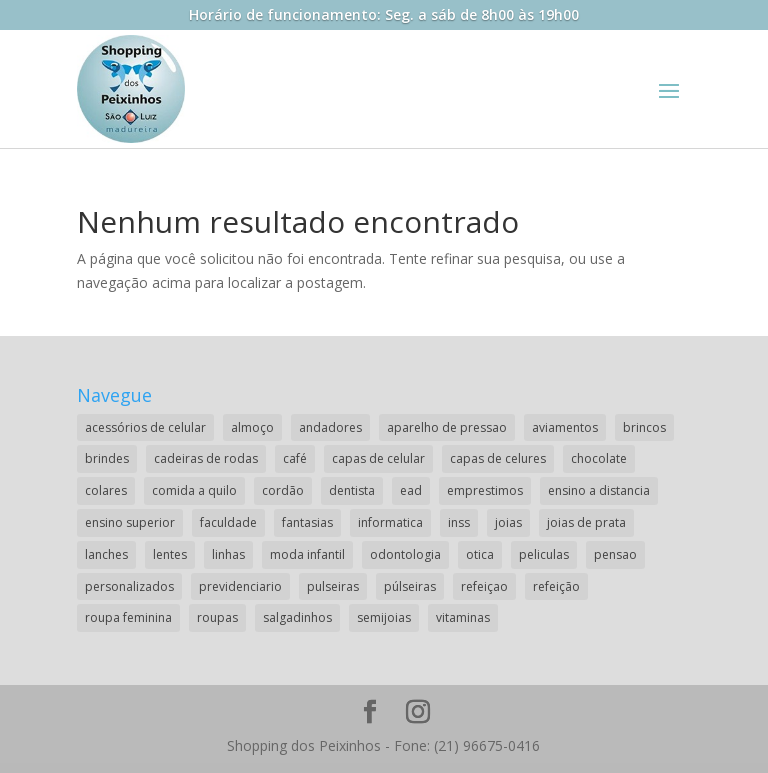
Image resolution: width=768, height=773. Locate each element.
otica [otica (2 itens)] (480, 554)
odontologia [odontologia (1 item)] (405, 554)
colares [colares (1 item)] (106, 490)
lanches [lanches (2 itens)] (106, 554)
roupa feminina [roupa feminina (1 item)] (128, 617)
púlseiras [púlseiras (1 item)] (410, 586)
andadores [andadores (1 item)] (330, 427)
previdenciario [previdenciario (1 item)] (240, 586)
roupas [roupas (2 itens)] (217, 617)
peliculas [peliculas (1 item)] (544, 554)
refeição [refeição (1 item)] (556, 586)
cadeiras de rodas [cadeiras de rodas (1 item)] (206, 458)
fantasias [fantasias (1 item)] (307, 522)
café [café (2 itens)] (295, 458)
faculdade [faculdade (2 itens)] (228, 522)
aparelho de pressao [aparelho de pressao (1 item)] (447, 427)
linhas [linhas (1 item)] (228, 554)
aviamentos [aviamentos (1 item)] (565, 427)
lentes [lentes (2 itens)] (170, 554)
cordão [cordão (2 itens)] (283, 490)
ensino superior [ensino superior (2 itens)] (130, 522)
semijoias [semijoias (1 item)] (384, 617)
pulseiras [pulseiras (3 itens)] (333, 586)
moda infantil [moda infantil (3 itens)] (307, 554)
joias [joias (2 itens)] (508, 522)
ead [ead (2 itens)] (411, 490)
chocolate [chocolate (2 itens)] (599, 458)
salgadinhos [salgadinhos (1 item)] (297, 617)
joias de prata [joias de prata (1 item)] (586, 522)
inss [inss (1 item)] (459, 522)
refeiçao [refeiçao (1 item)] (484, 586)
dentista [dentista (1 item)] (352, 490)
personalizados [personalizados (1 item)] (129, 586)
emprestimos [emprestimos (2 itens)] (485, 490)
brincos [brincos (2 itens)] (644, 427)
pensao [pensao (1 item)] (615, 554)
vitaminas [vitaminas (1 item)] (463, 617)
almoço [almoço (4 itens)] (252, 427)
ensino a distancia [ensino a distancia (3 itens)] (599, 490)
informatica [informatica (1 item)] (390, 522)
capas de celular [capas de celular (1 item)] (378, 458)
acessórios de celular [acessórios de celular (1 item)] (145, 427)
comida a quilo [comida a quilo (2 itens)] (194, 490)
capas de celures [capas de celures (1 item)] (498, 458)
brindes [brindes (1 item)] (107, 458)
